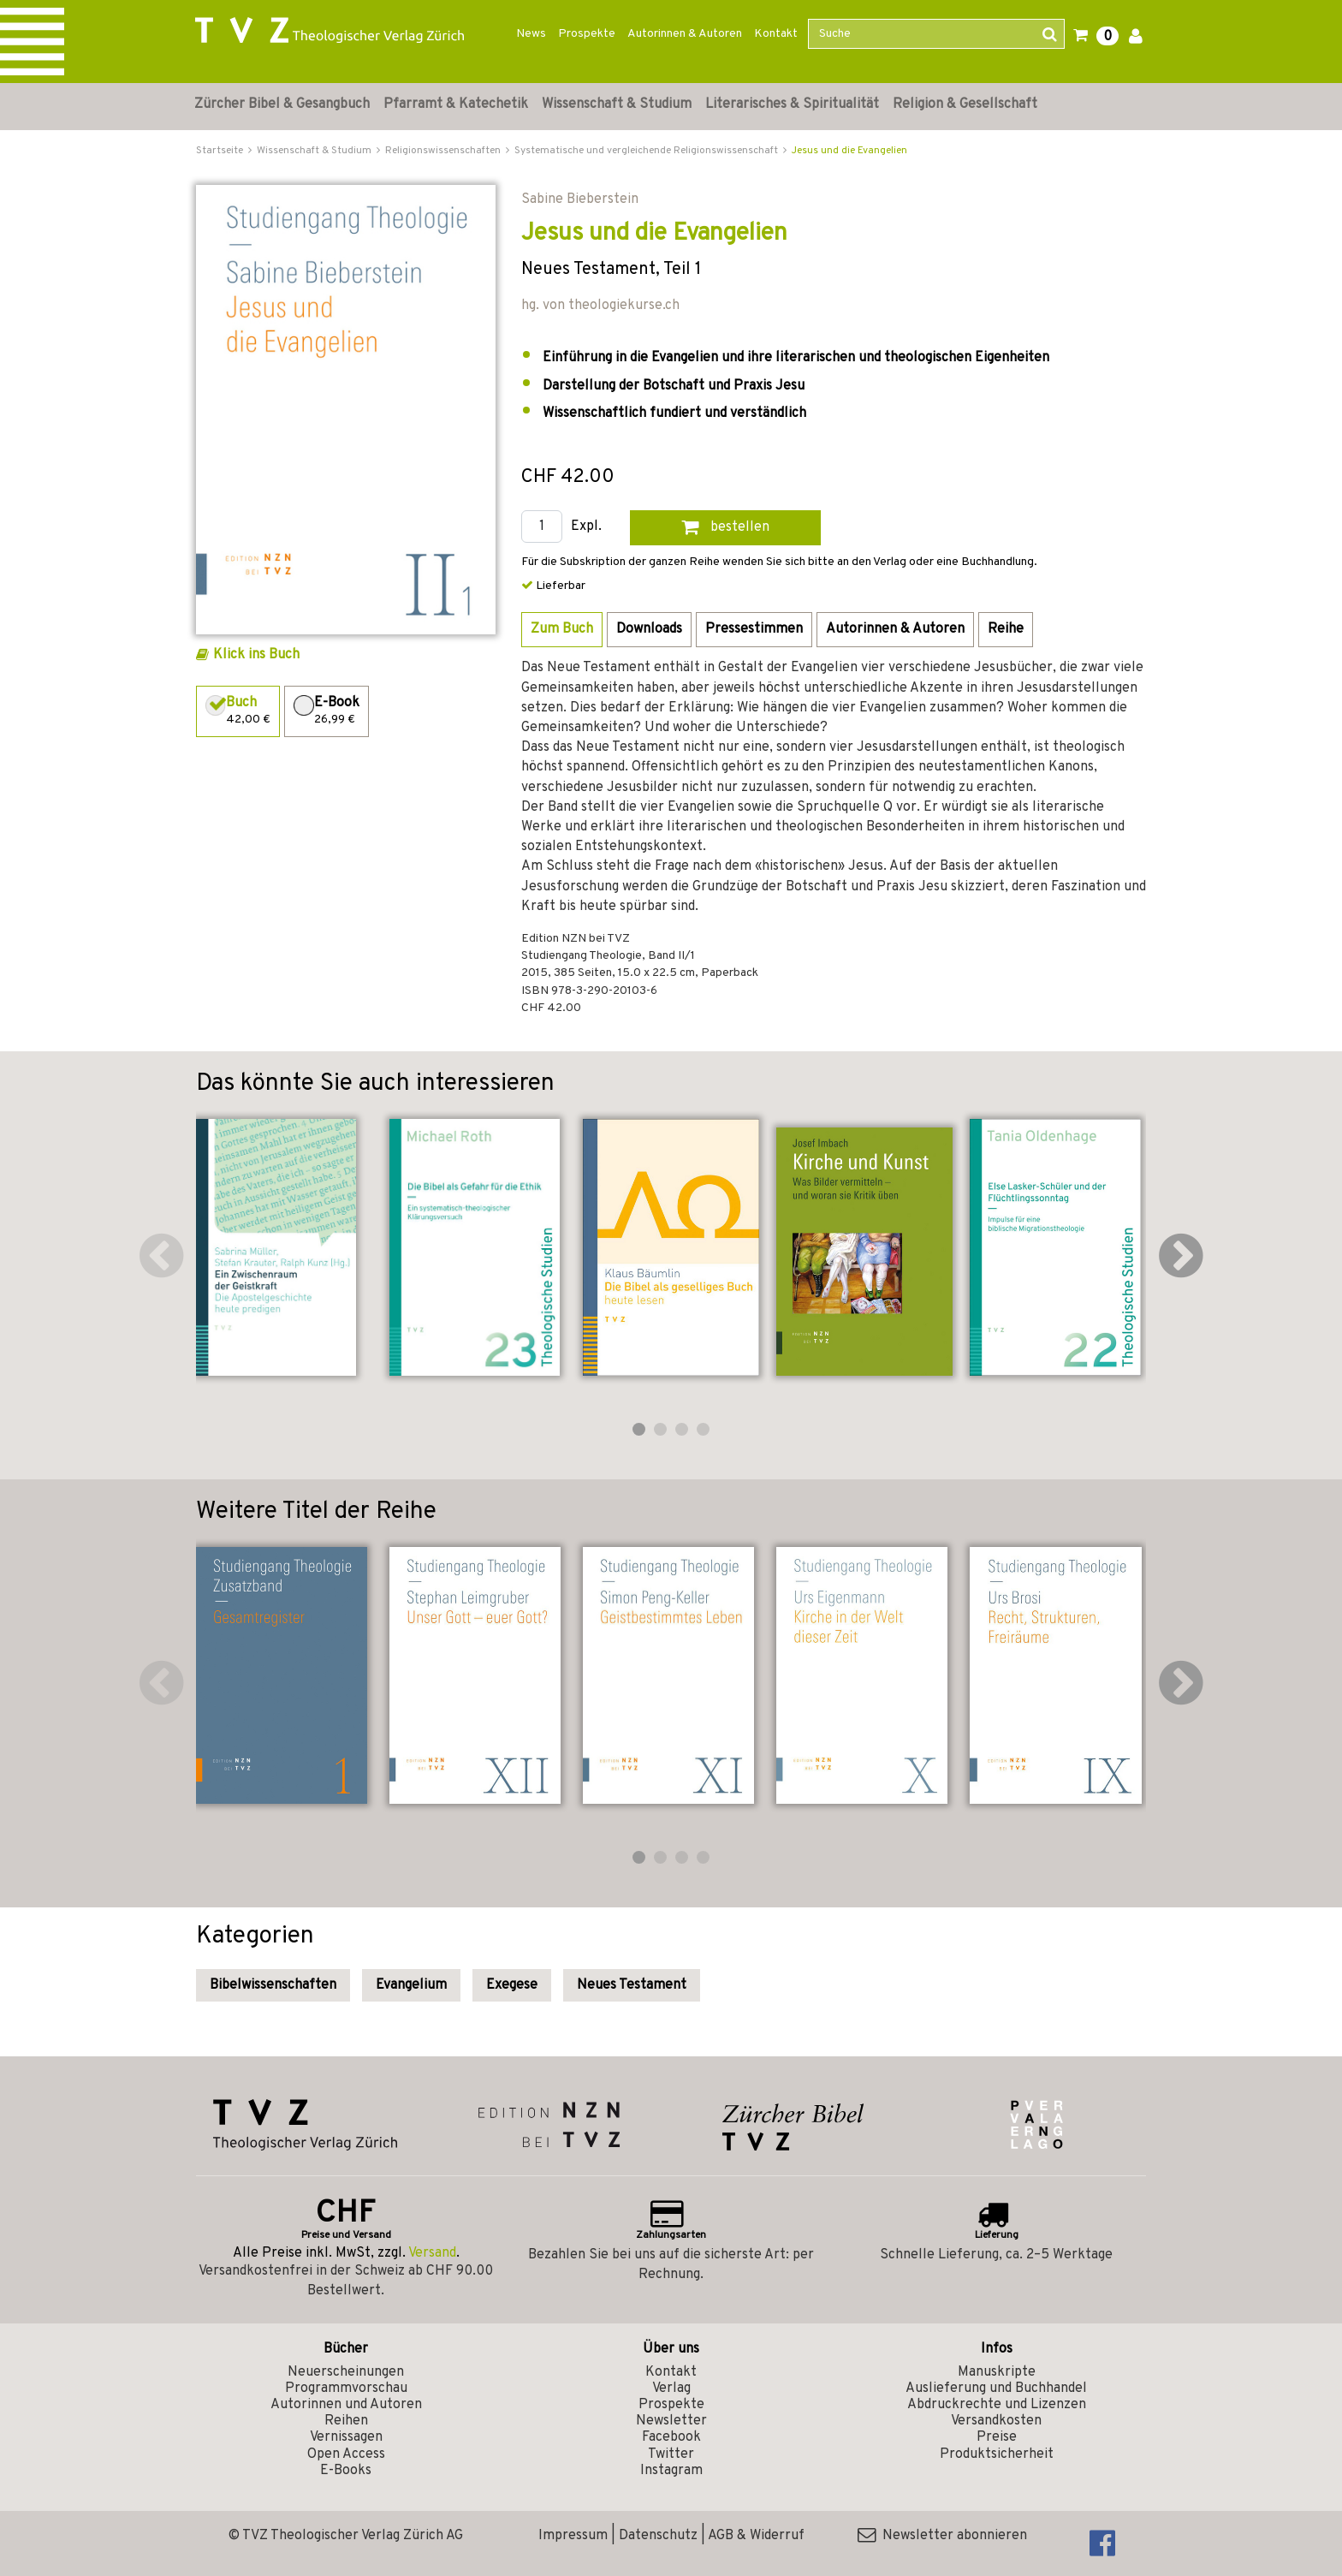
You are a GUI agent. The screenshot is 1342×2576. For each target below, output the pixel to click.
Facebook (671, 2437)
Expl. (586, 527)
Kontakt (776, 34)
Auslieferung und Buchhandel (996, 2388)
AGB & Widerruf (756, 2535)
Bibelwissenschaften (273, 1985)
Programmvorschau (346, 2388)
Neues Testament (631, 1985)
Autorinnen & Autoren (684, 34)
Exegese (511, 1985)
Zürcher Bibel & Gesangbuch (282, 104)
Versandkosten (996, 2421)
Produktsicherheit (997, 2454)
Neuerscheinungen (346, 2372)
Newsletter (671, 2421)
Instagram (671, 2470)
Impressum (573, 2535)
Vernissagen (346, 2437)
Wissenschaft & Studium (617, 104)
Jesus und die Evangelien (849, 151)
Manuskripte (997, 2372)
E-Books (345, 2470)
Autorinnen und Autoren (346, 2404)
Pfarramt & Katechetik (455, 104)
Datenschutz (658, 2535)
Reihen (346, 2421)
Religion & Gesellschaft (965, 104)
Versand (432, 2253)
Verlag (671, 2388)
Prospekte (586, 34)
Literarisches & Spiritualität (792, 104)
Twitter (671, 2454)
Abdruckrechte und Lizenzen (996, 2404)
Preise (997, 2437)
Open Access (346, 2454)
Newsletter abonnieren (942, 2535)
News (531, 34)
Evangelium (411, 1985)
